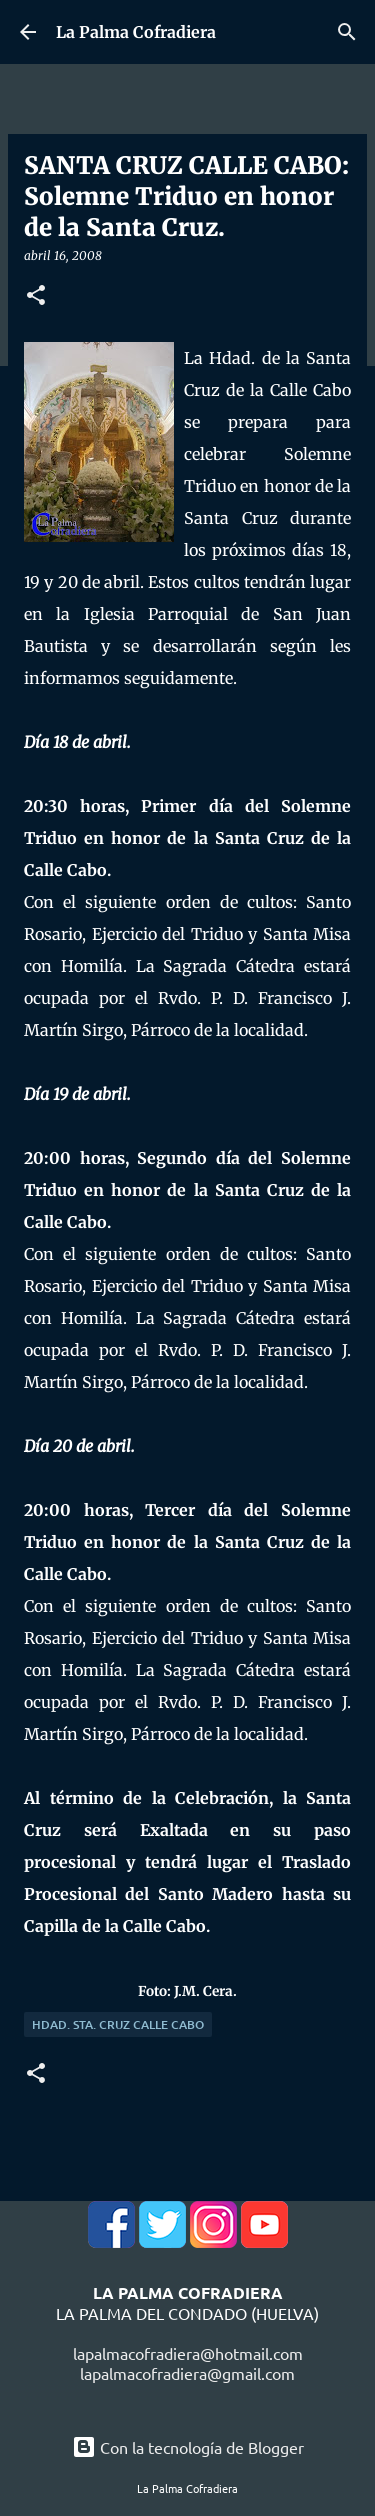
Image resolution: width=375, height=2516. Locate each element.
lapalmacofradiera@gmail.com (187, 2373)
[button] (36, 296)
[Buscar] (347, 32)
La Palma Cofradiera (136, 32)
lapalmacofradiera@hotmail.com (188, 2353)
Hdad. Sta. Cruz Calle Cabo (118, 2024)
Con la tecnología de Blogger (188, 2447)
